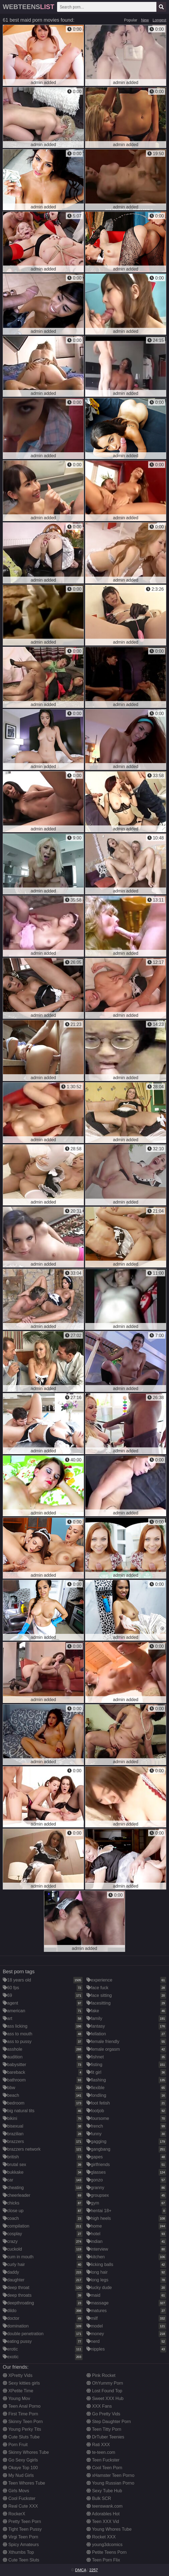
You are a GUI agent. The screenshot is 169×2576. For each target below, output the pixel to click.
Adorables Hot (103, 2513)
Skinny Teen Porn (23, 2421)
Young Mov (16, 2398)
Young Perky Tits (22, 2429)
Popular (130, 20)
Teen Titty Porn (103, 2429)
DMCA (80, 2570)
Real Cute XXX (20, 2506)
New (145, 20)
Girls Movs (16, 2490)
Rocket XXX (101, 2537)
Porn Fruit (15, 2444)
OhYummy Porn (104, 2383)
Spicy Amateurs (21, 2544)
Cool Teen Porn (104, 2467)
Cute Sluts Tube (21, 2437)
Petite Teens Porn (106, 2552)
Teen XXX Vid (102, 2521)
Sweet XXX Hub (104, 2398)
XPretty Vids (17, 2375)
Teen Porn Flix (103, 2560)
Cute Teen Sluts (21, 2560)
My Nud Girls (18, 2475)
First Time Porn (20, 2414)
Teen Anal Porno (22, 2406)
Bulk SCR (98, 2498)
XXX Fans (99, 2406)
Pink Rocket (101, 2375)
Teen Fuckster (103, 2460)
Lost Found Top (104, 2390)
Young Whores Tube (109, 2529)
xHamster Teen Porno (110, 2475)
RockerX (14, 2513)
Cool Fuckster (19, 2498)
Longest (159, 20)
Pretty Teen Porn (22, 2521)
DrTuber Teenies (105, 2437)
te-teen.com (100, 2452)
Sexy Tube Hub (104, 2490)
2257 (93, 2570)
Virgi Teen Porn (20, 2537)
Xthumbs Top (18, 2552)
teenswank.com (104, 2506)
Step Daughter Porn (108, 2421)
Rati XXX (98, 2444)
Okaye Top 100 (20, 2467)
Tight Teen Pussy (22, 2529)
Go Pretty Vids (103, 2414)
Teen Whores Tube (24, 2483)
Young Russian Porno (110, 2483)
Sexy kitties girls (21, 2383)
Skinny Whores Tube (26, 2452)
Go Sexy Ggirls (20, 2460)
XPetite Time (18, 2390)
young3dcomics (104, 2544)
